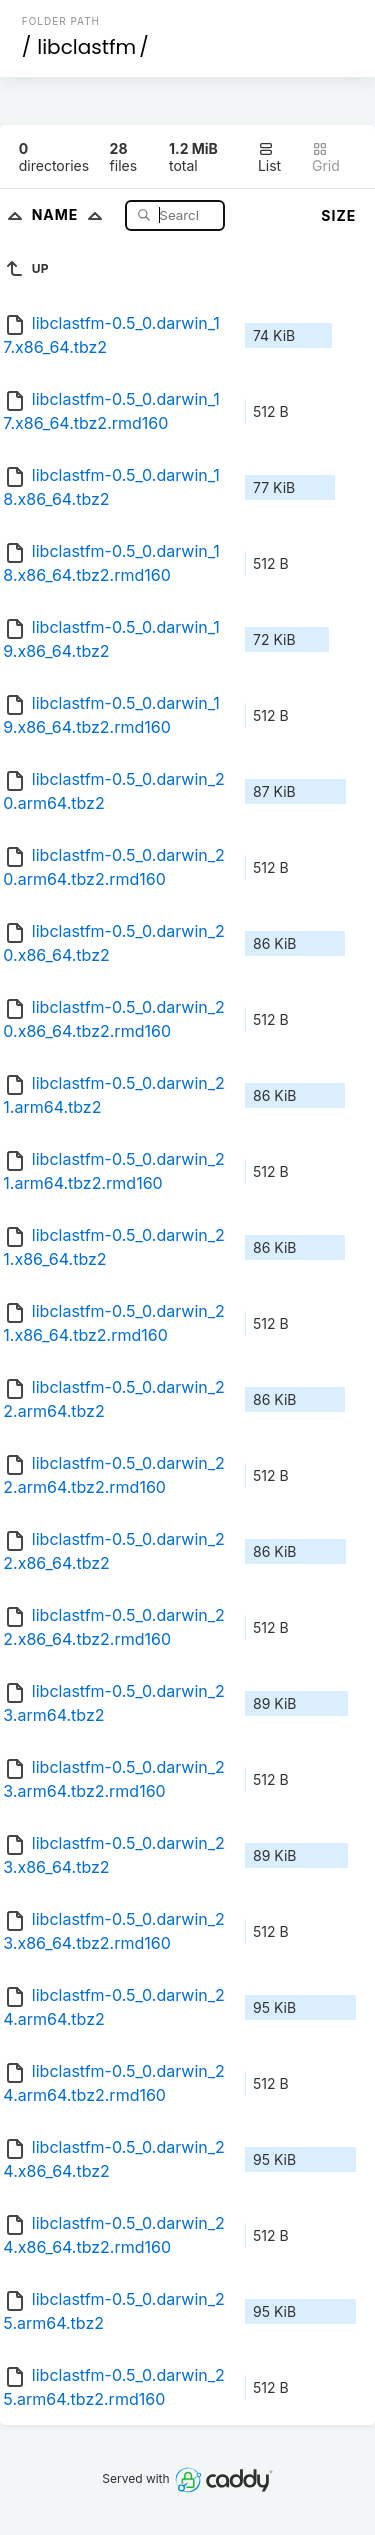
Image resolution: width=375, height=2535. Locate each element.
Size (338, 215)
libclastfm (86, 47)
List (269, 157)
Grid (326, 157)
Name (71, 214)
